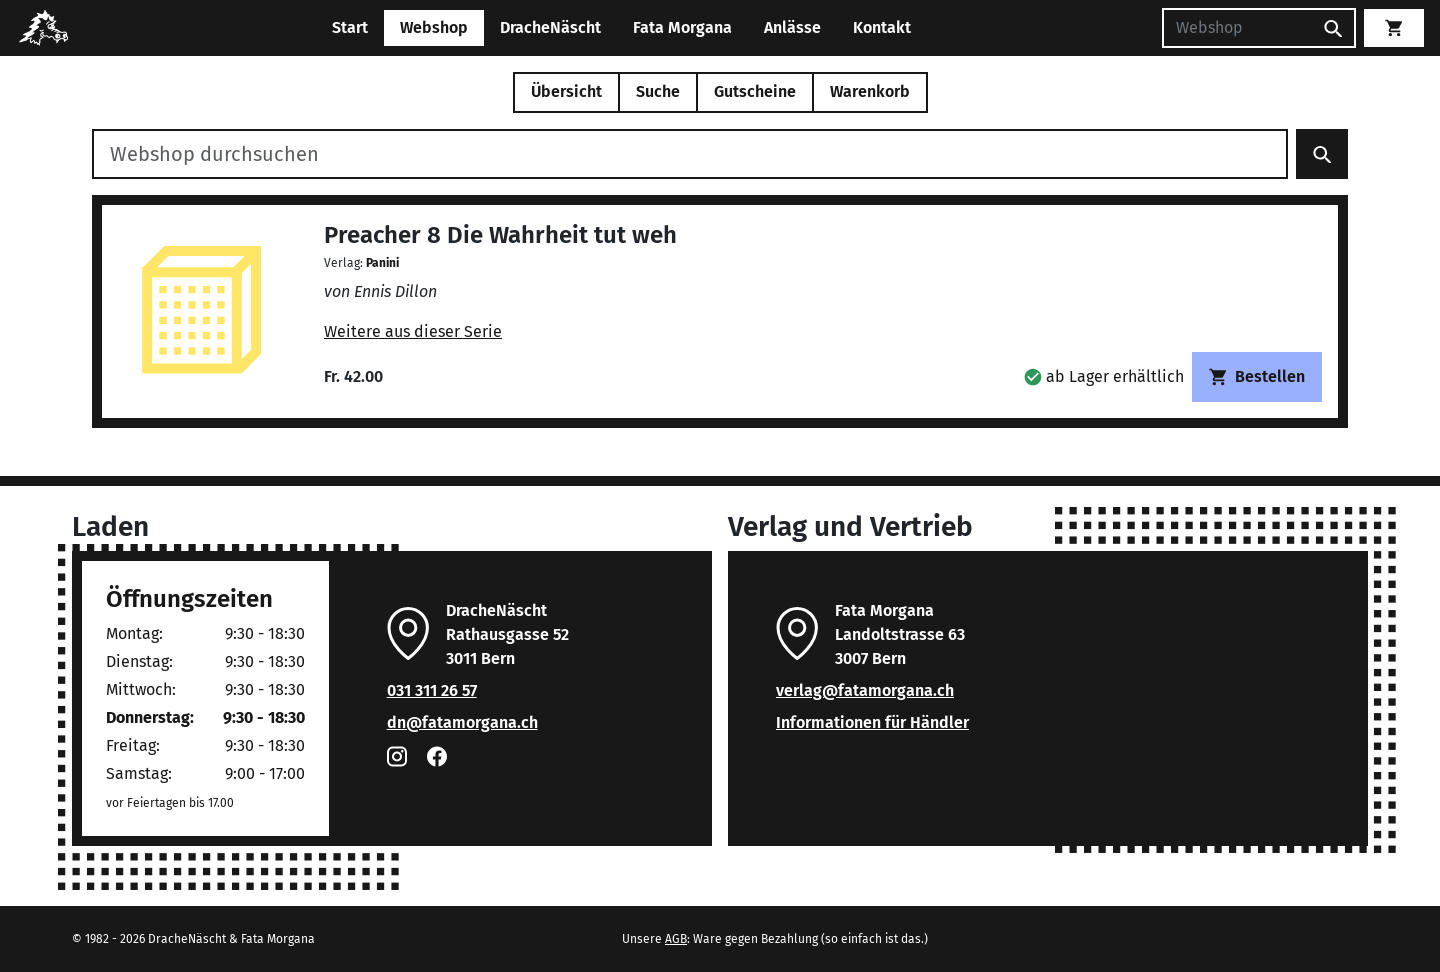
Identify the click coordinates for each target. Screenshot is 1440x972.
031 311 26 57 (432, 690)
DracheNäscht (550, 27)
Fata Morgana (682, 27)
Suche (658, 91)
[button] (1104, 376)
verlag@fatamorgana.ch (865, 690)
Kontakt (882, 27)
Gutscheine (755, 91)
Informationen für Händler (872, 722)
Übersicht (566, 91)
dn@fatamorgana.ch (462, 722)
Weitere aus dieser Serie (413, 331)
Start (350, 27)
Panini (382, 263)
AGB (676, 939)
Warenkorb (870, 91)
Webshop (434, 27)
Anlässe (792, 27)
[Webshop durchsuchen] (690, 154)
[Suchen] (1237, 28)
